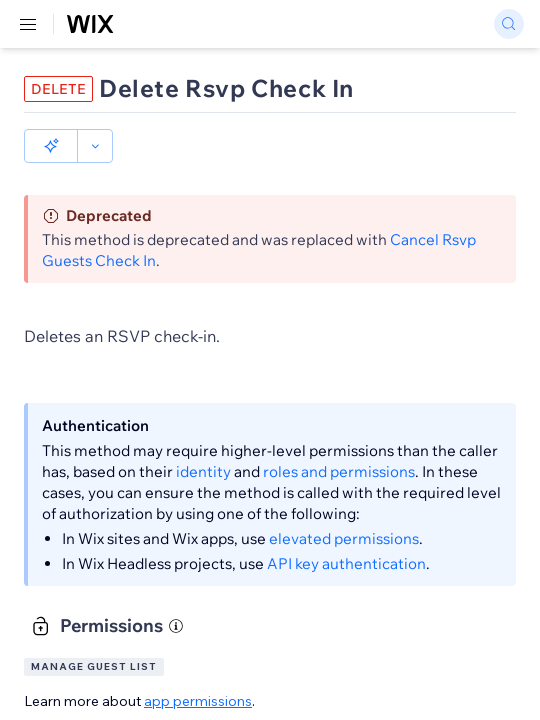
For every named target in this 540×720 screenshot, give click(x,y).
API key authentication (346, 563)
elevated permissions (344, 538)
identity (203, 471)
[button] (51, 146)
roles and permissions (339, 471)
